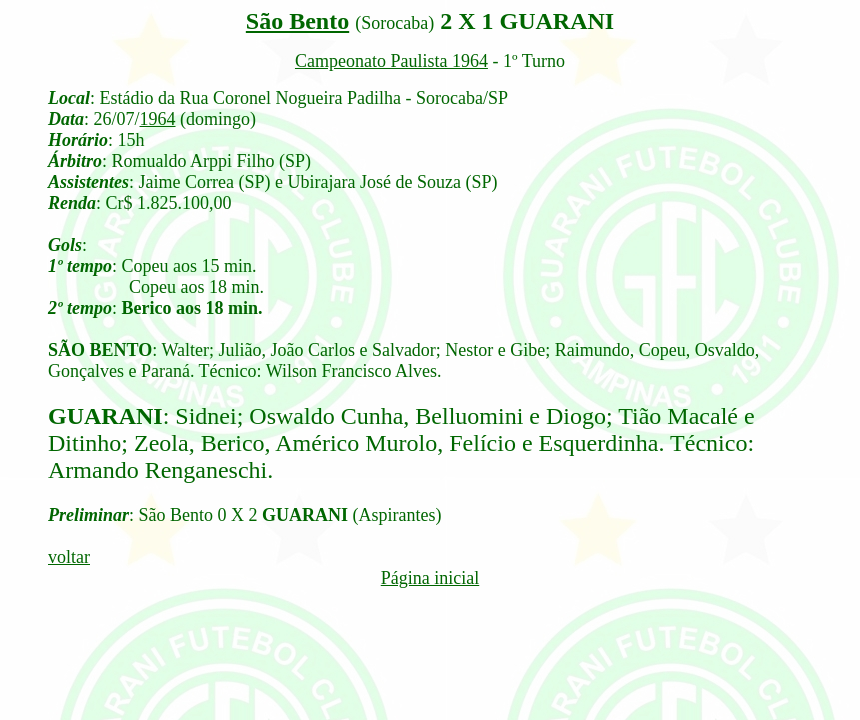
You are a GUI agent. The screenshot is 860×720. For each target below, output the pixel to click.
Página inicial (430, 578)
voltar (69, 557)
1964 (158, 119)
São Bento (297, 21)
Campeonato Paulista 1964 (391, 61)
